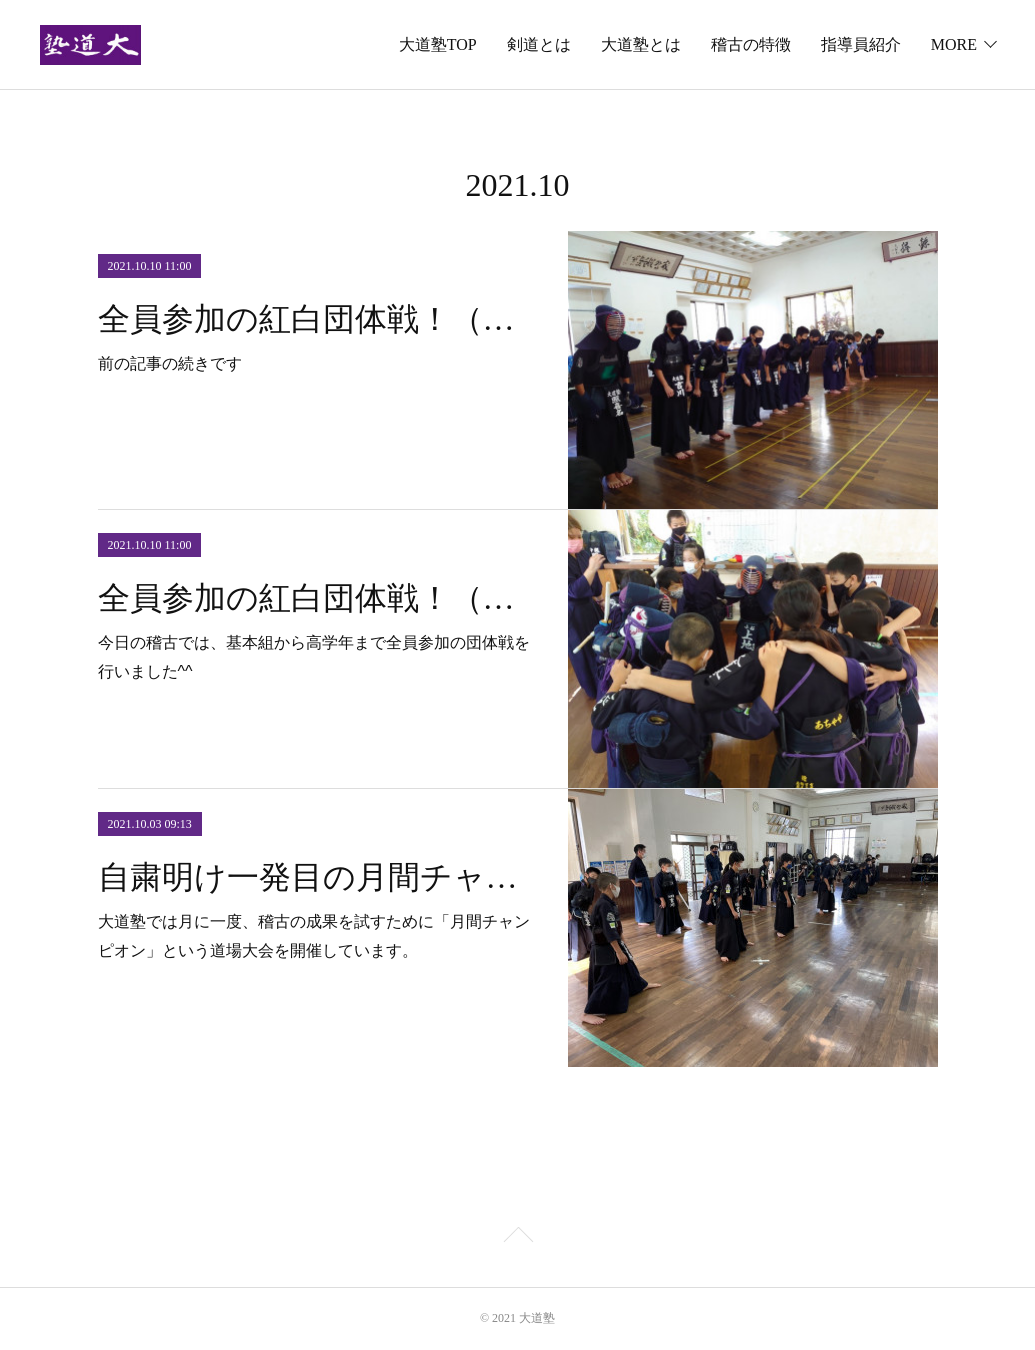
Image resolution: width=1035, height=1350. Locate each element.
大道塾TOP (438, 44)
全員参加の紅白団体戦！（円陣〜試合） (315, 598)
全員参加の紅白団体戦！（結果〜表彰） (315, 319)
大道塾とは (641, 44)
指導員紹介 (861, 44)
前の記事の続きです (170, 363)
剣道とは (539, 44)
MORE (954, 44)
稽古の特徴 (751, 44)
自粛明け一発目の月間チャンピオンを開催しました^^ (315, 877)
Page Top (517, 1238)
